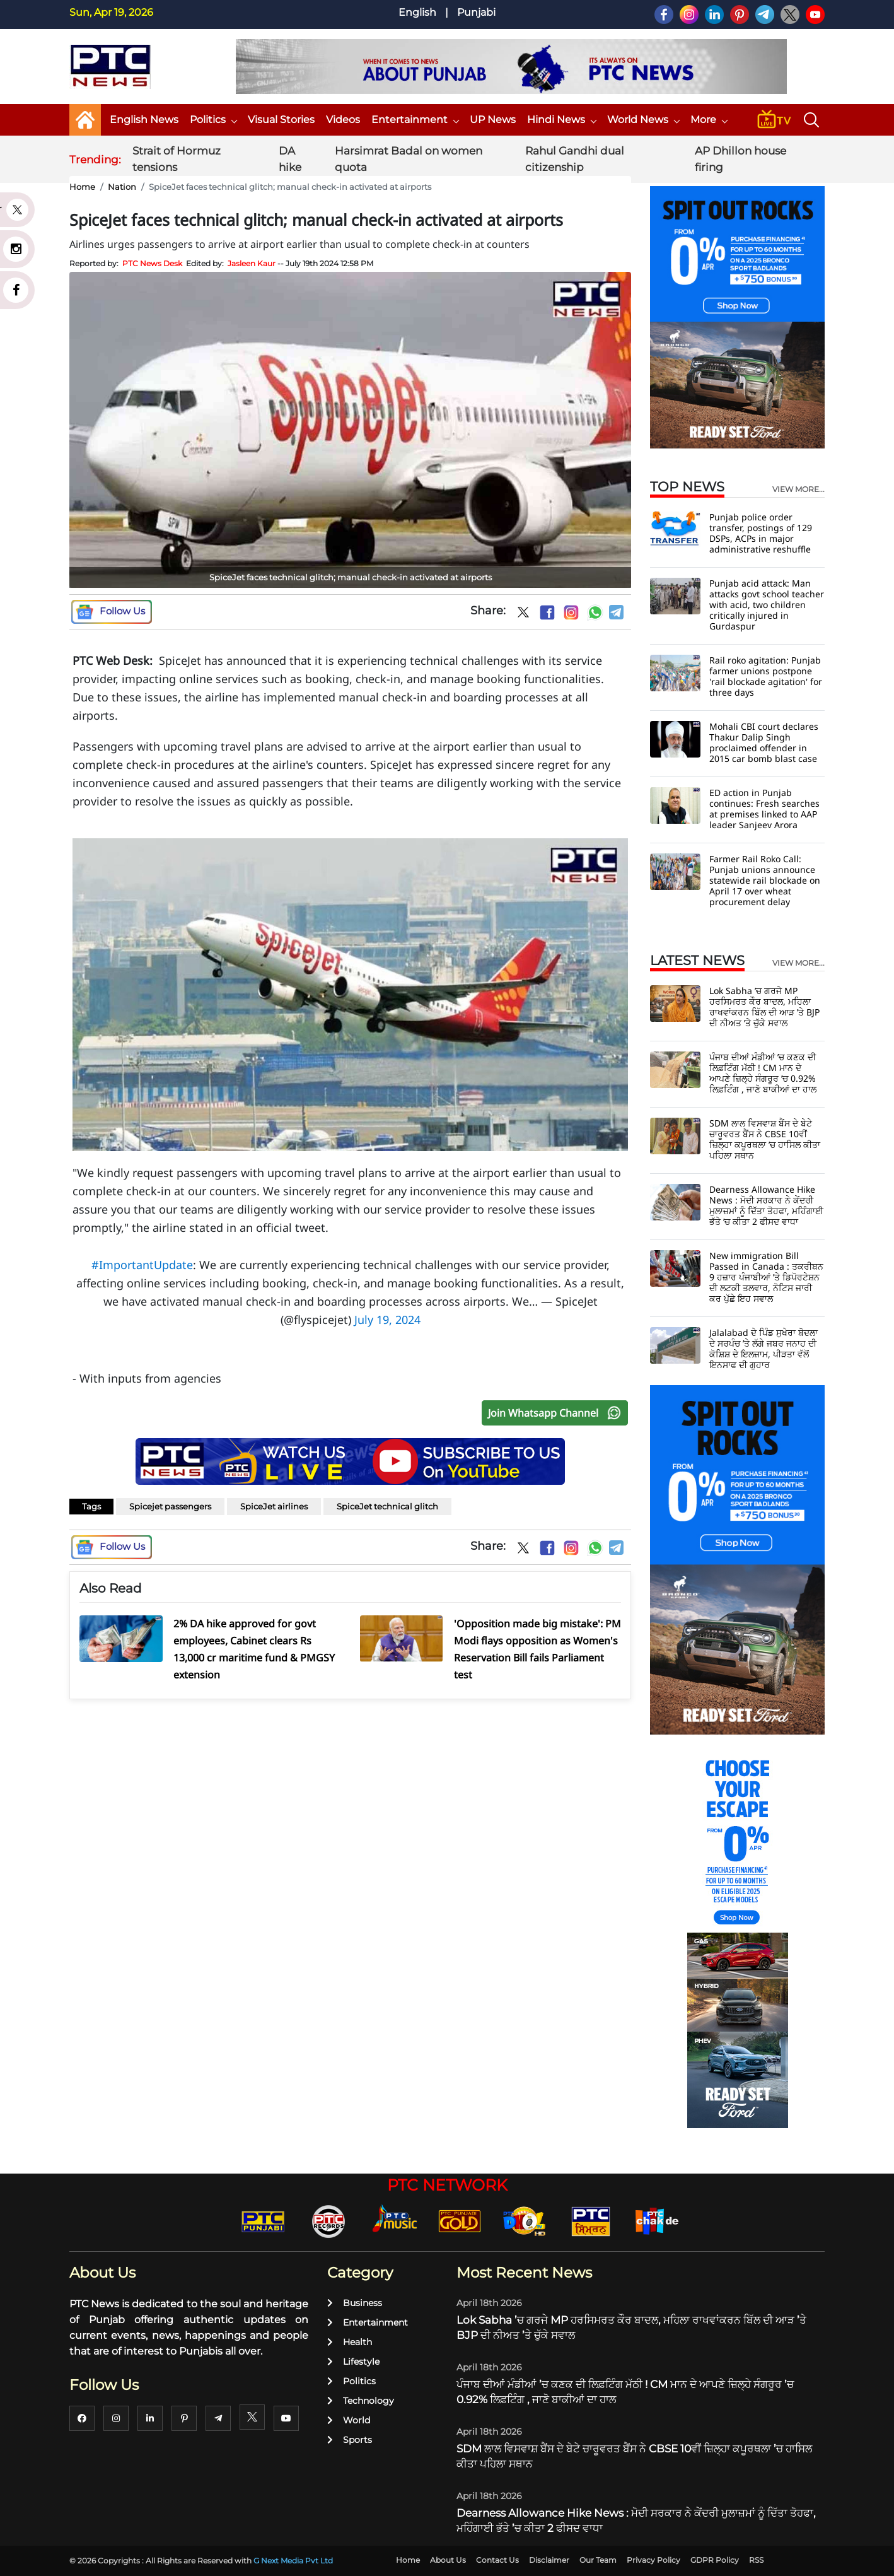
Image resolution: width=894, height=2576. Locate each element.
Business (354, 2303)
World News (643, 120)
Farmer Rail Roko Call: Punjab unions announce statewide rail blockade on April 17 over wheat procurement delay (764, 880)
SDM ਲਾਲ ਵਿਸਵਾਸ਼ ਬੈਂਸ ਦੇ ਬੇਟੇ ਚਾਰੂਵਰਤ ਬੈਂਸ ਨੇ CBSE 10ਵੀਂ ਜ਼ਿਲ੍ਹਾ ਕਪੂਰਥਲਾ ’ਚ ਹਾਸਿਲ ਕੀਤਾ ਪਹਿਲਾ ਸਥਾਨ (764, 1139)
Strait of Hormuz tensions (176, 158)
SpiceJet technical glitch (387, 1506)
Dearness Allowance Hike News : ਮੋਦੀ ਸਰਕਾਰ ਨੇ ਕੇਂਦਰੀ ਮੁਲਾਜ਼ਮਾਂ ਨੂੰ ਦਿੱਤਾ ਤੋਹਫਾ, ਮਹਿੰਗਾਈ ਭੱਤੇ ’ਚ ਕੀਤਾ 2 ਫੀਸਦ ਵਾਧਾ (766, 1205)
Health (349, 2342)
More (708, 120)
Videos (343, 120)
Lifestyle (353, 2361)
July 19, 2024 (387, 1319)
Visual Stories (281, 120)
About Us (448, 2560)
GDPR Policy (714, 2560)
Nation (122, 187)
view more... (798, 489)
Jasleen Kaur (252, 263)
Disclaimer (549, 2560)
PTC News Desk (152, 263)
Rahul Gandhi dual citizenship (574, 158)
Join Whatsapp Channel (557, 1413)
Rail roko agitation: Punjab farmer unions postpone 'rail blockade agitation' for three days (765, 676)
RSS (756, 2560)
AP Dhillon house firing (740, 158)
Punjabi (476, 12)
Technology (360, 2400)
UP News (493, 120)
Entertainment (414, 120)
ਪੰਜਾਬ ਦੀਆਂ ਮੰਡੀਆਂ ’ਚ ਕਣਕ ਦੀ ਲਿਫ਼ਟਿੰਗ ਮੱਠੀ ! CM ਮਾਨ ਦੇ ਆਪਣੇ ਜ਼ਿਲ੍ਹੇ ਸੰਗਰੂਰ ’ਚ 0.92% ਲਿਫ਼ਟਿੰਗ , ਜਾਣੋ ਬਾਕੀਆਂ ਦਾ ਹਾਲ (762, 1073)
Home (82, 187)
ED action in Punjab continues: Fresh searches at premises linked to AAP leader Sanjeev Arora (764, 809)
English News (144, 120)
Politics (213, 120)
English (417, 12)
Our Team (598, 2560)
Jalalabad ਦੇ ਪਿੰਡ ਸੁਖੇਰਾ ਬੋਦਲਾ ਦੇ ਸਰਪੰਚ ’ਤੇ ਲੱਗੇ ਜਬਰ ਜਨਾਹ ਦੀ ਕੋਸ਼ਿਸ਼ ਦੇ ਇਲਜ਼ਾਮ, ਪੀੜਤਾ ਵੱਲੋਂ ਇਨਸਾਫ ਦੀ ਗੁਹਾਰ (763, 1348)
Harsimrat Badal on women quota (408, 158)
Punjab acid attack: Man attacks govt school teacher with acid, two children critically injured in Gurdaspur (766, 604)
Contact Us (497, 2560)
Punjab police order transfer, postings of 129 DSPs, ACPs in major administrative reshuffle (760, 533)
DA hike (290, 158)
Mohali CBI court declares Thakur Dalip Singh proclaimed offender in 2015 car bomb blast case (763, 742)
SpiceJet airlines (274, 1506)
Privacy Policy (653, 2560)
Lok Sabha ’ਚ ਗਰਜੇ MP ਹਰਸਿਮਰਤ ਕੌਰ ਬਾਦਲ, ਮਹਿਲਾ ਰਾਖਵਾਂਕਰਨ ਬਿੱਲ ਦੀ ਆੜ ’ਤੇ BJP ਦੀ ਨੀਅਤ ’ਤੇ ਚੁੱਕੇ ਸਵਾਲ (764, 1007)
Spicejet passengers (170, 1506)
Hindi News (561, 120)
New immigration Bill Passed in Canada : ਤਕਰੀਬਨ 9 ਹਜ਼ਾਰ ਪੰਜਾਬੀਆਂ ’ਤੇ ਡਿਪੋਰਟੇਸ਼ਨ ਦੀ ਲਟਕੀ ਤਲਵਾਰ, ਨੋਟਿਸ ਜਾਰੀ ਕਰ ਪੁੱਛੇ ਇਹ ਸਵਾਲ (766, 1277)
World (348, 2420)
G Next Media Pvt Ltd (293, 2560)
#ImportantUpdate (142, 1264)
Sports (349, 2439)
